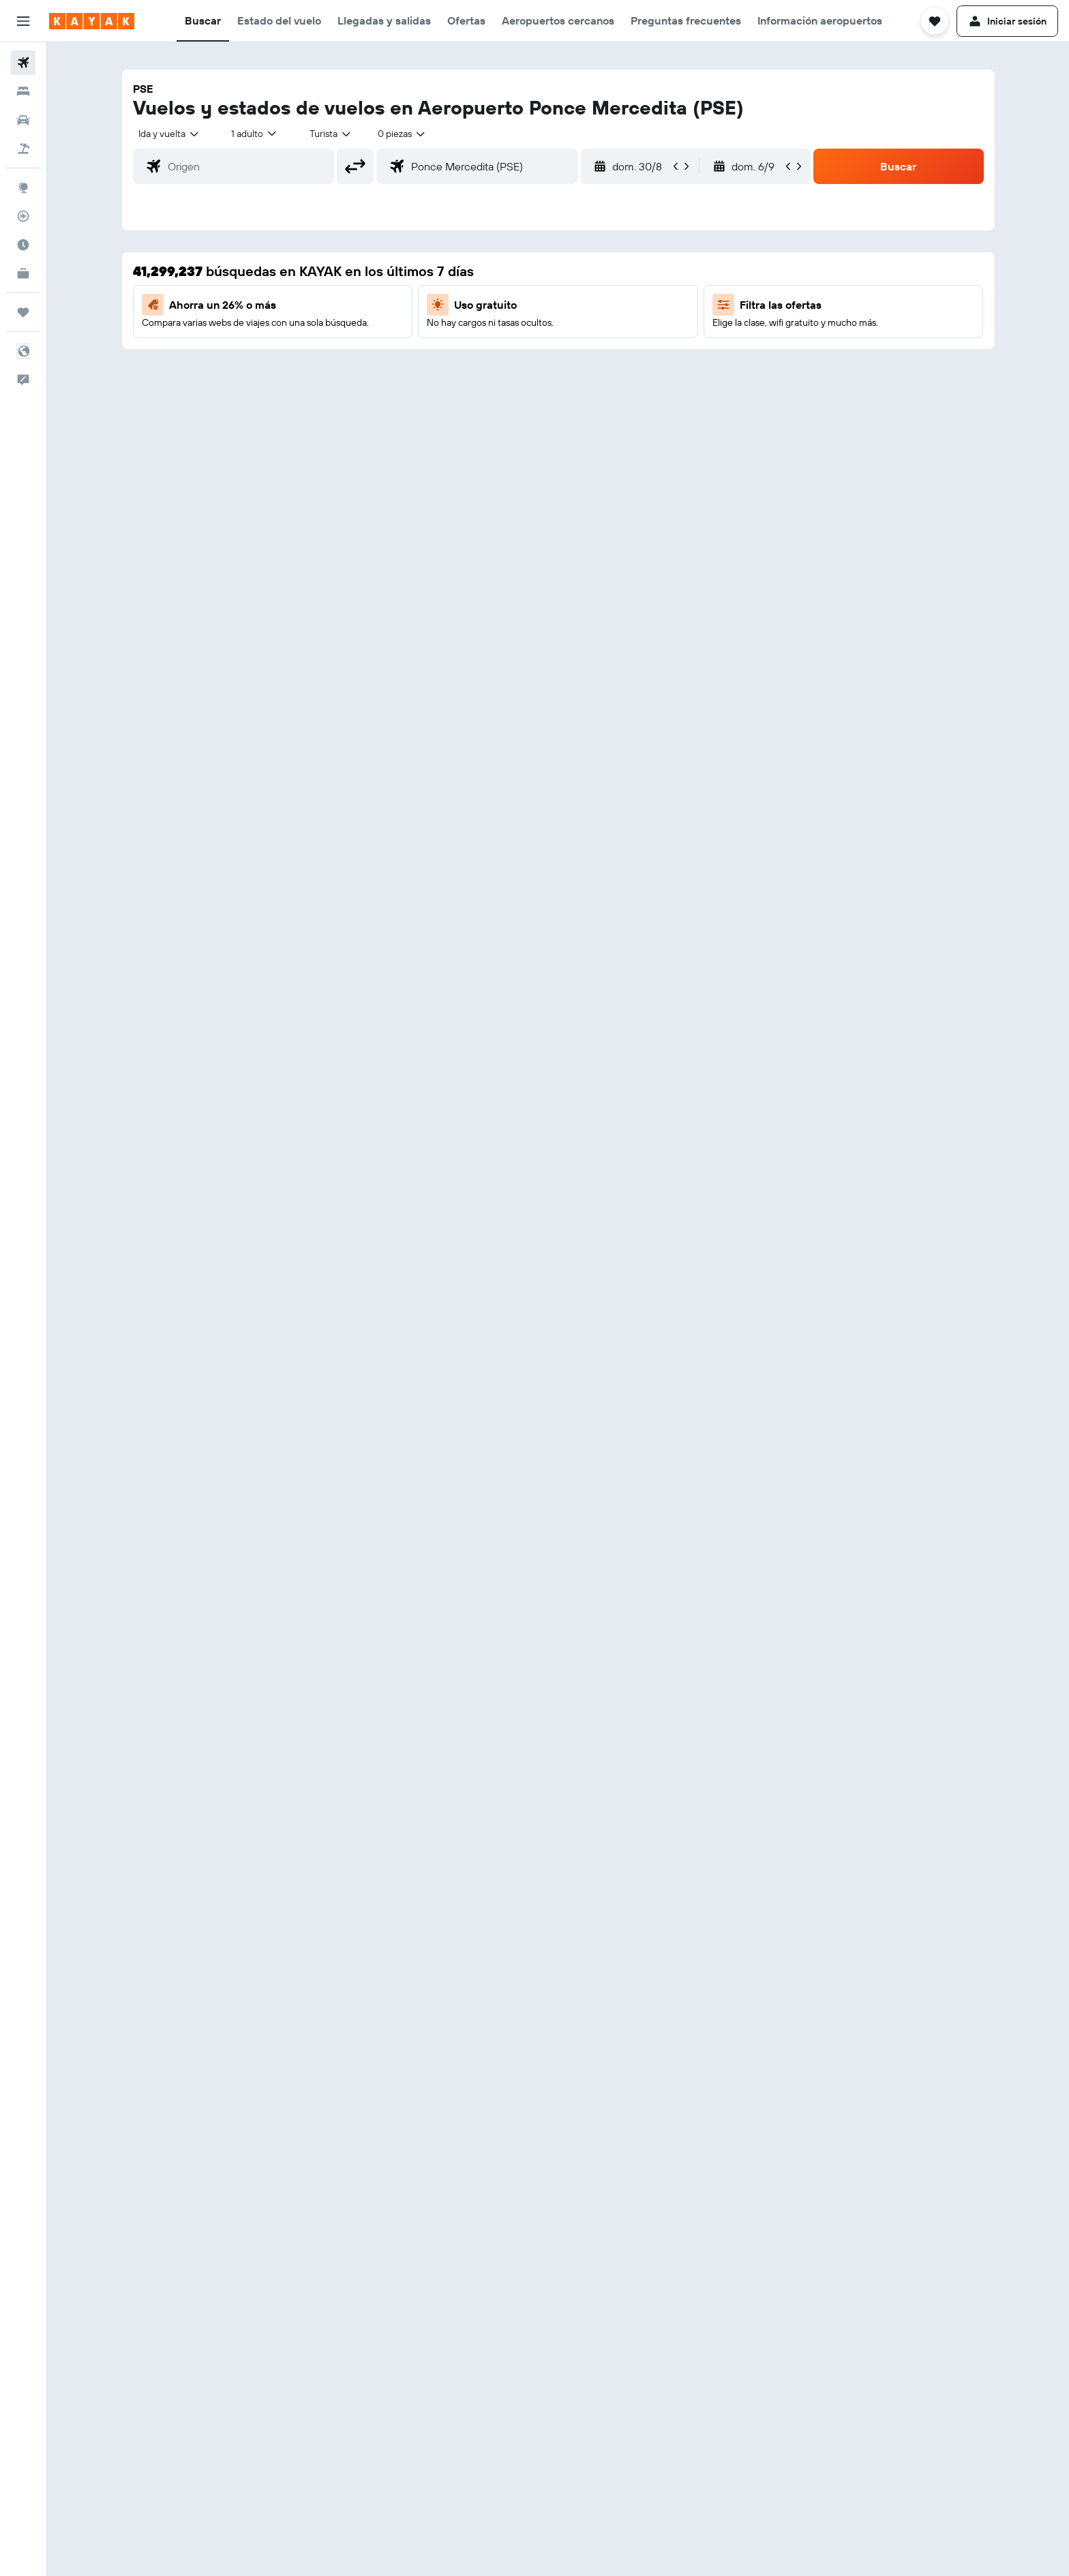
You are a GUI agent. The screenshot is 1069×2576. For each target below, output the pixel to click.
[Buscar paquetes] (23, 148)
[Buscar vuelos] (23, 62)
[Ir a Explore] (23, 187)
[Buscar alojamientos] (23, 91)
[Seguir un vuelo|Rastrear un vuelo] (23, 216)
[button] (23, 21)
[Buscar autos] (23, 120)
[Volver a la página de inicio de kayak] (91, 21)
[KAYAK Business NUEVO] (23, 273)
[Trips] (23, 312)
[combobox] (169, 133)
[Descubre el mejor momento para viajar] (23, 244)
